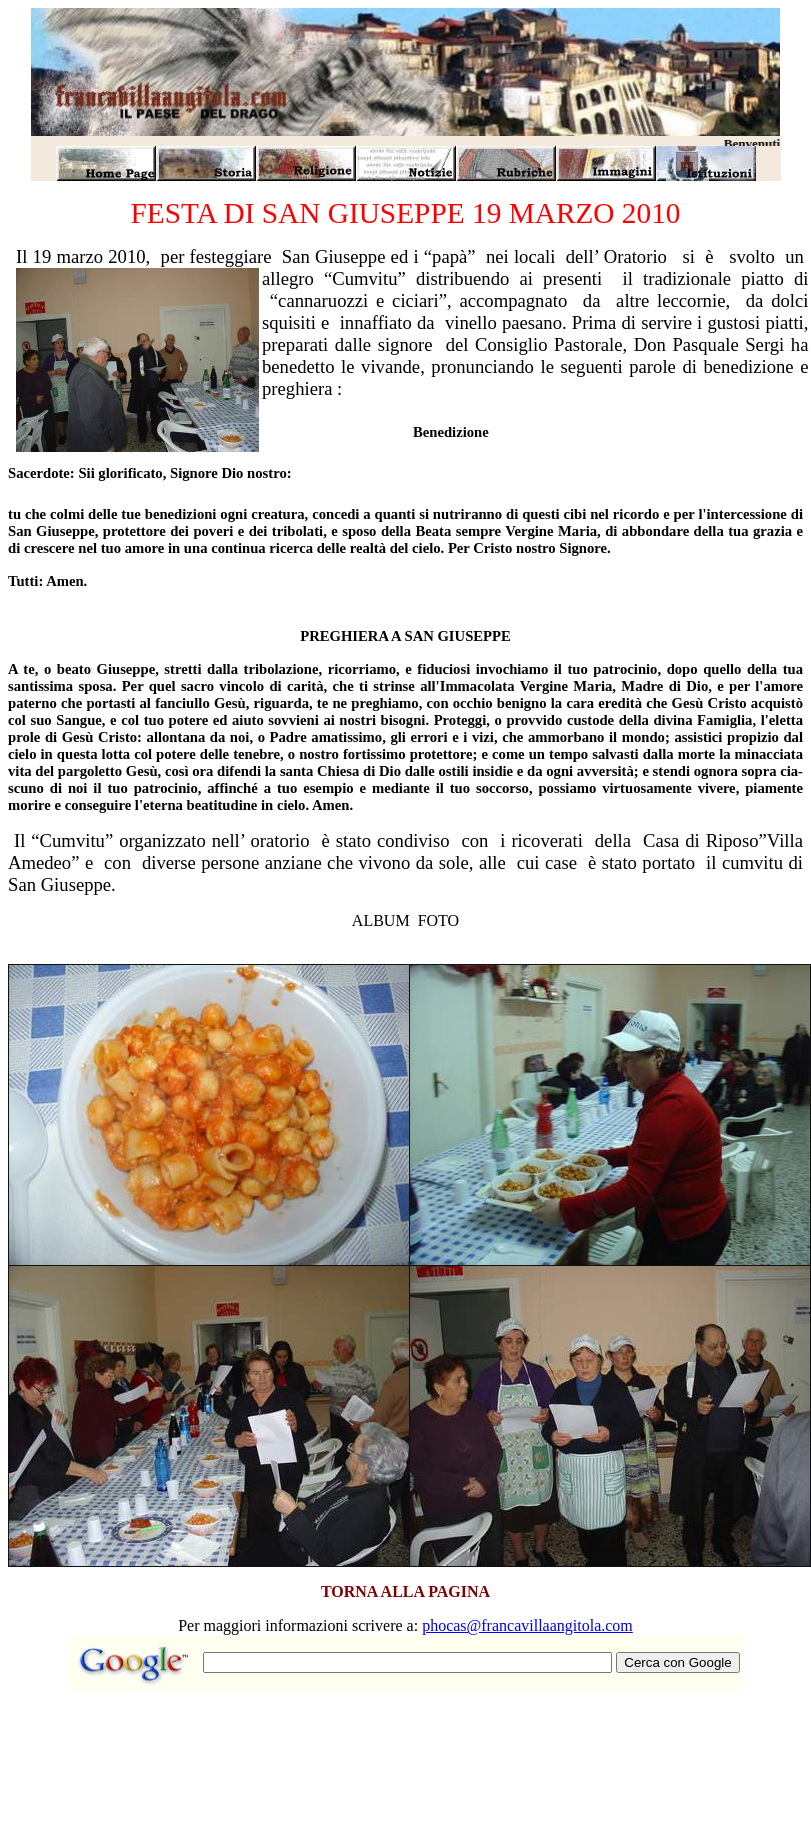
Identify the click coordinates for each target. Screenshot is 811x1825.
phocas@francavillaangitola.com (527, 1625)
